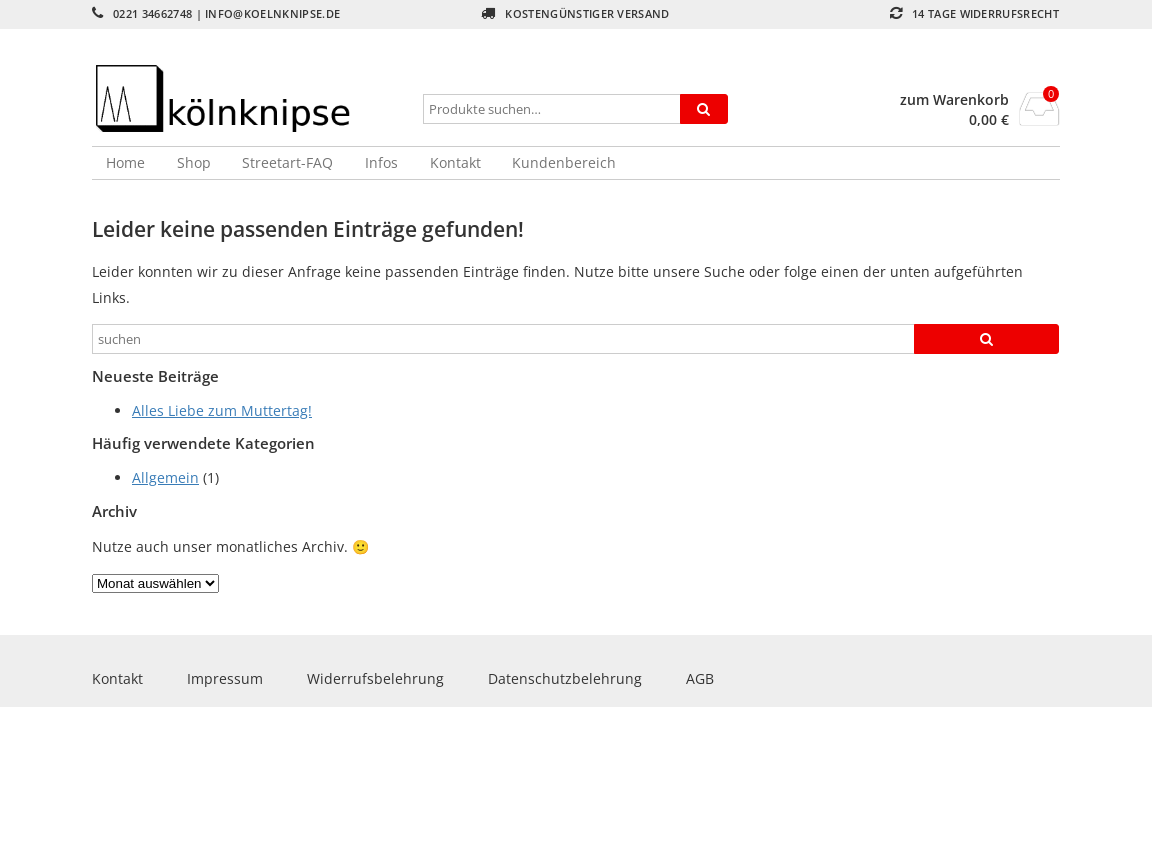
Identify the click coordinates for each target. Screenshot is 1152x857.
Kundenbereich (564, 162)
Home (125, 162)
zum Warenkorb (954, 100)
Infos (381, 162)
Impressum (225, 678)
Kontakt (455, 162)
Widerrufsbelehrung (375, 678)
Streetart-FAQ (287, 162)
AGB (700, 678)
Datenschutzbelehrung (565, 678)
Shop (194, 162)
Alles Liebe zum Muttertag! (222, 410)
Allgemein (165, 477)
